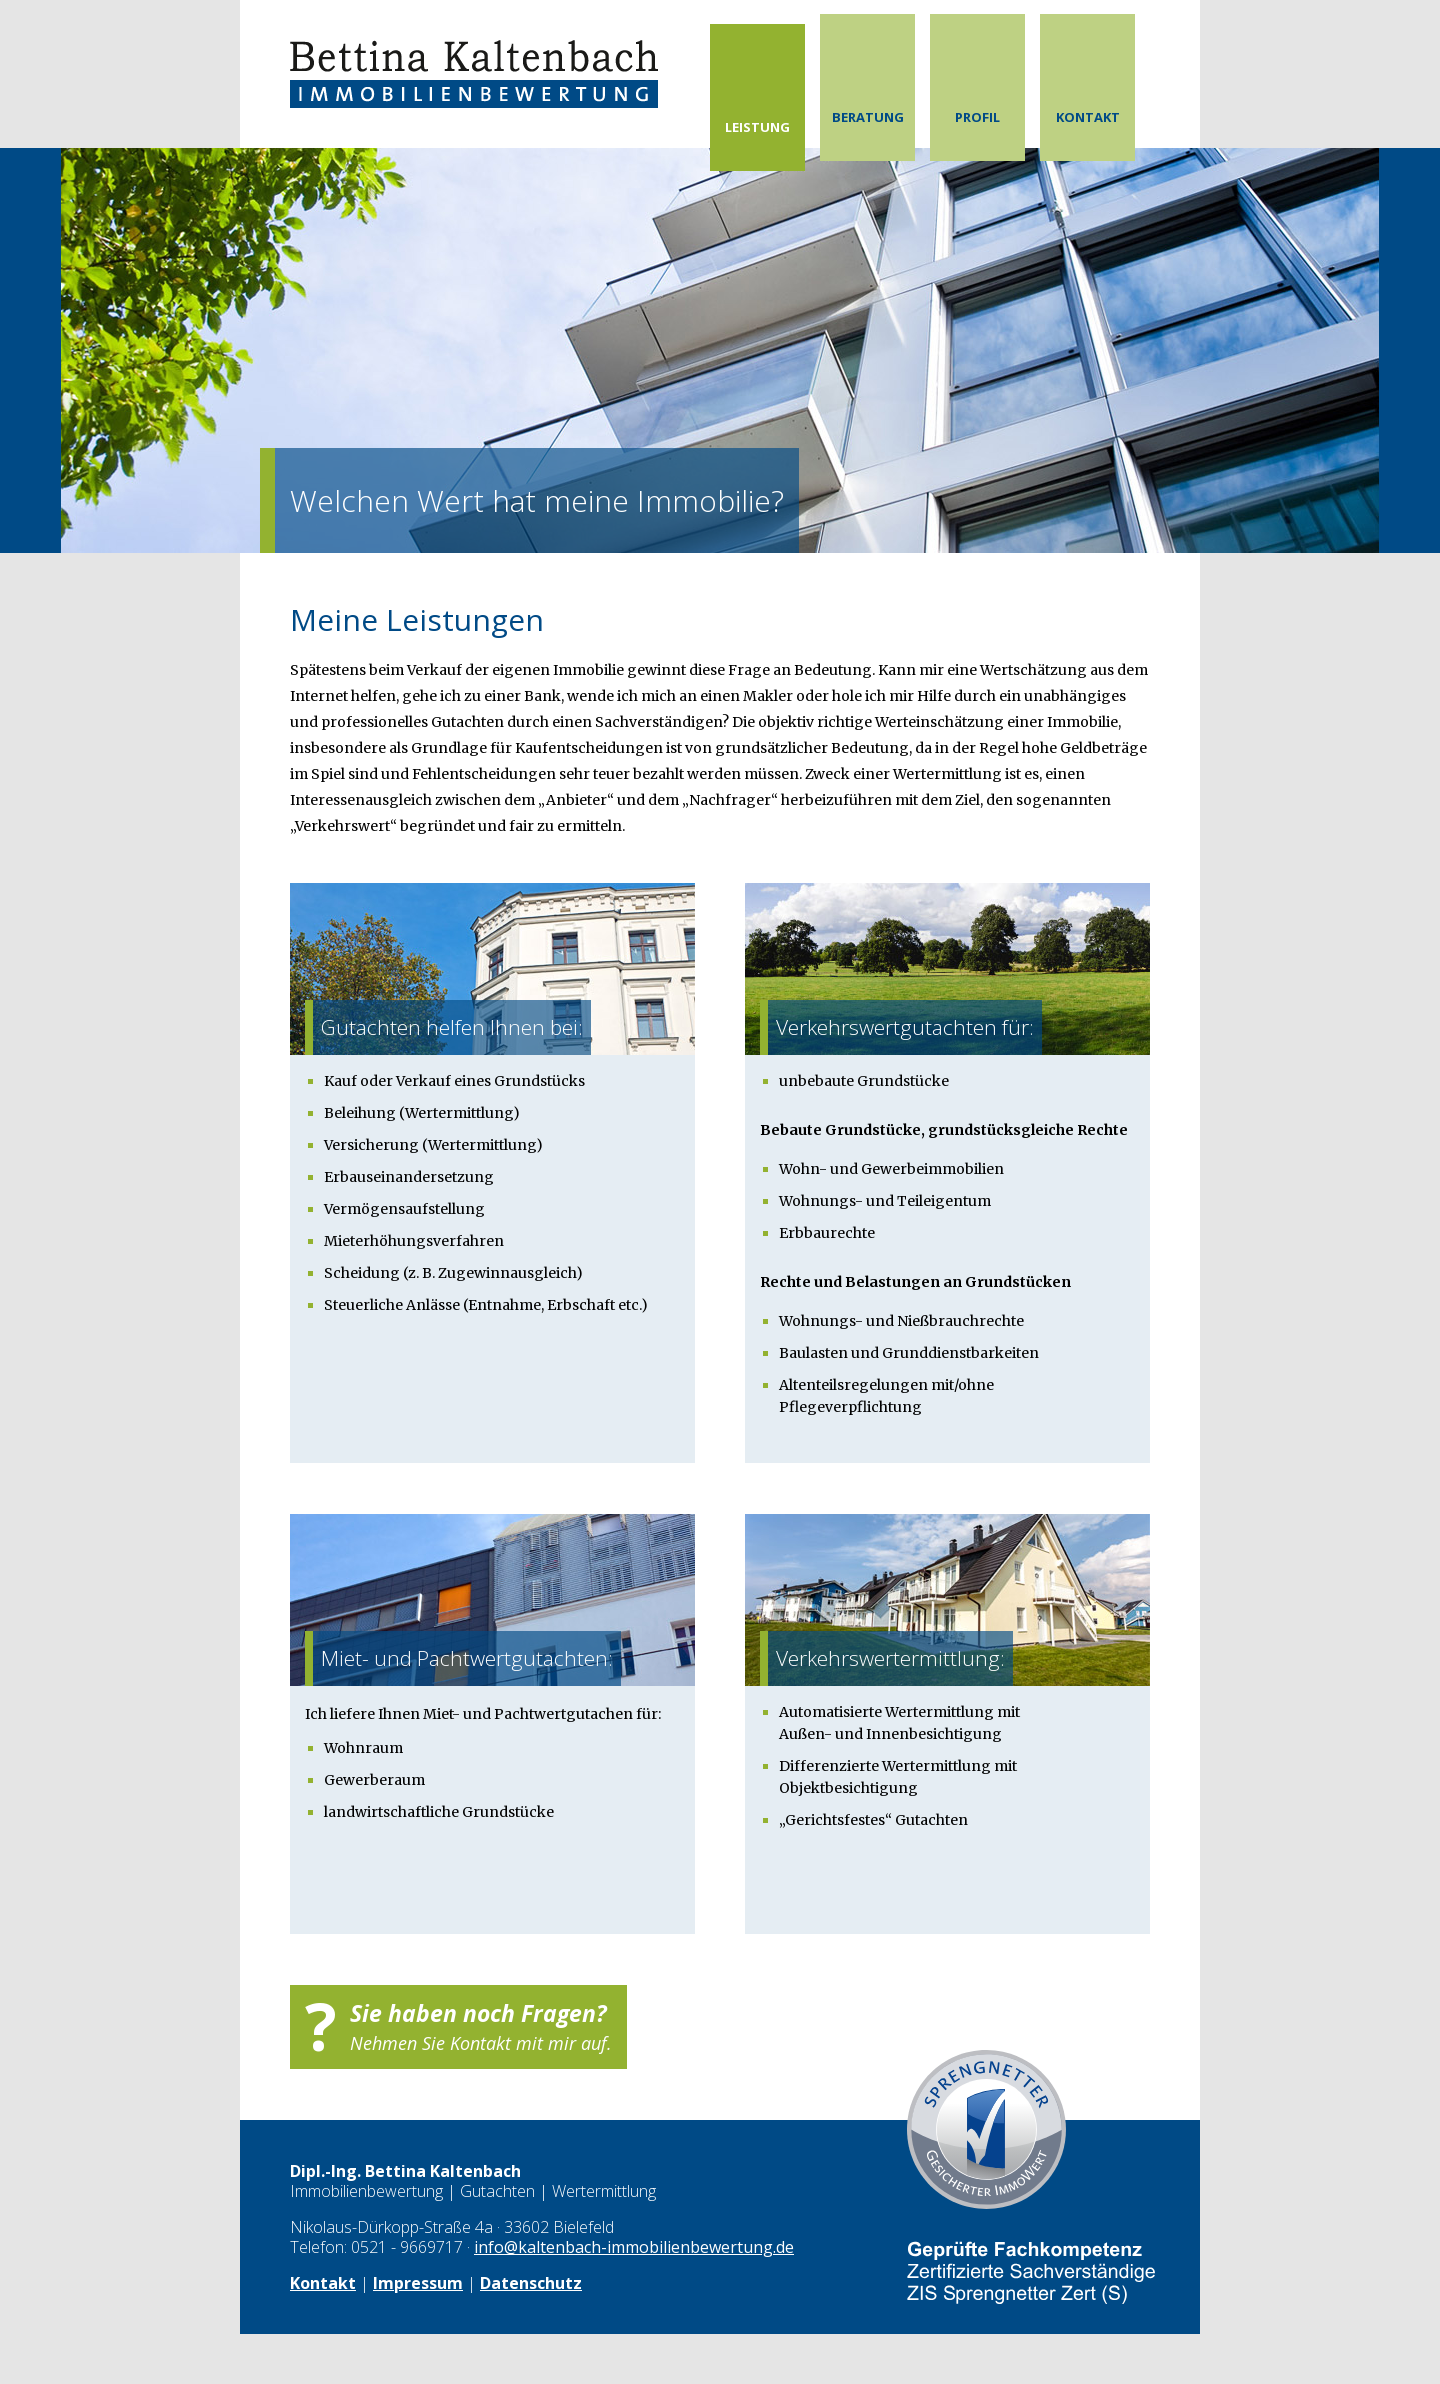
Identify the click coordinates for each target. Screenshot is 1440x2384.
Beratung (868, 117)
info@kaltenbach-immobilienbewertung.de (634, 2247)
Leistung (757, 127)
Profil (977, 117)
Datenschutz (531, 2283)
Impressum (418, 2283)
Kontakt (1088, 117)
